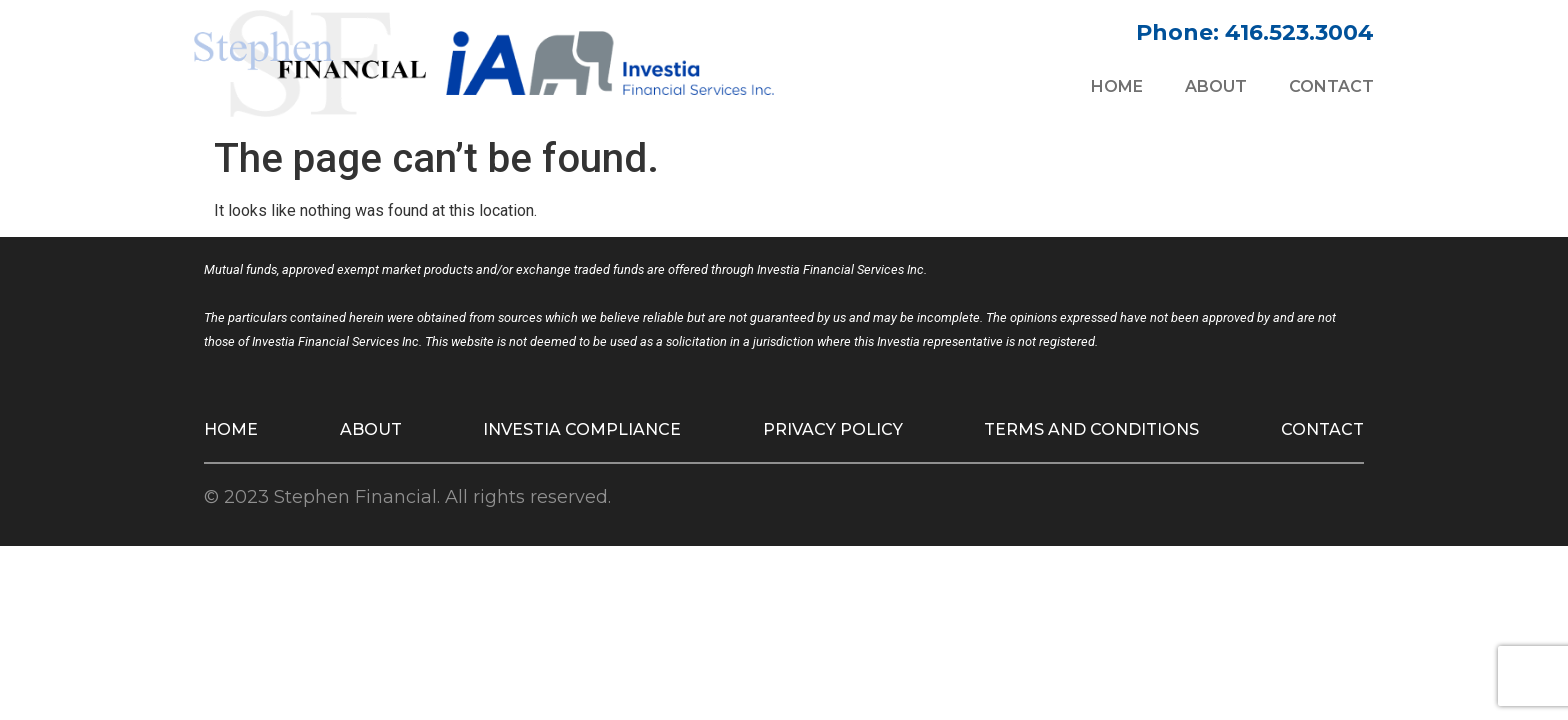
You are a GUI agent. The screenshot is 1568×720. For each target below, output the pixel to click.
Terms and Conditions (1091, 429)
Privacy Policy (833, 429)
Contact (1331, 86)
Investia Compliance (582, 429)
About (1216, 86)
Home (1117, 86)
